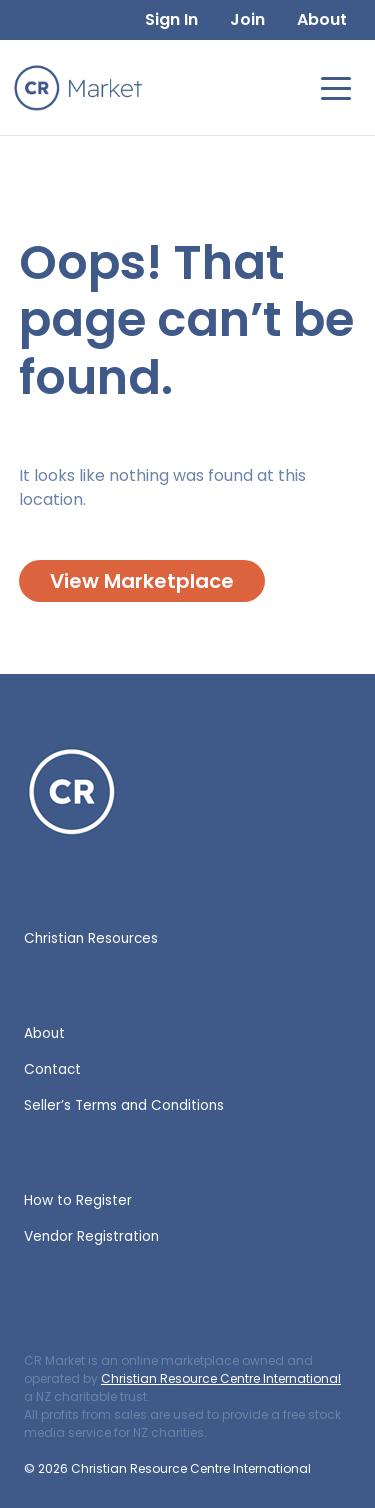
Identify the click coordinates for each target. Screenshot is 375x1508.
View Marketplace (142, 581)
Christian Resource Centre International (221, 1378)
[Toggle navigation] (336, 87)
